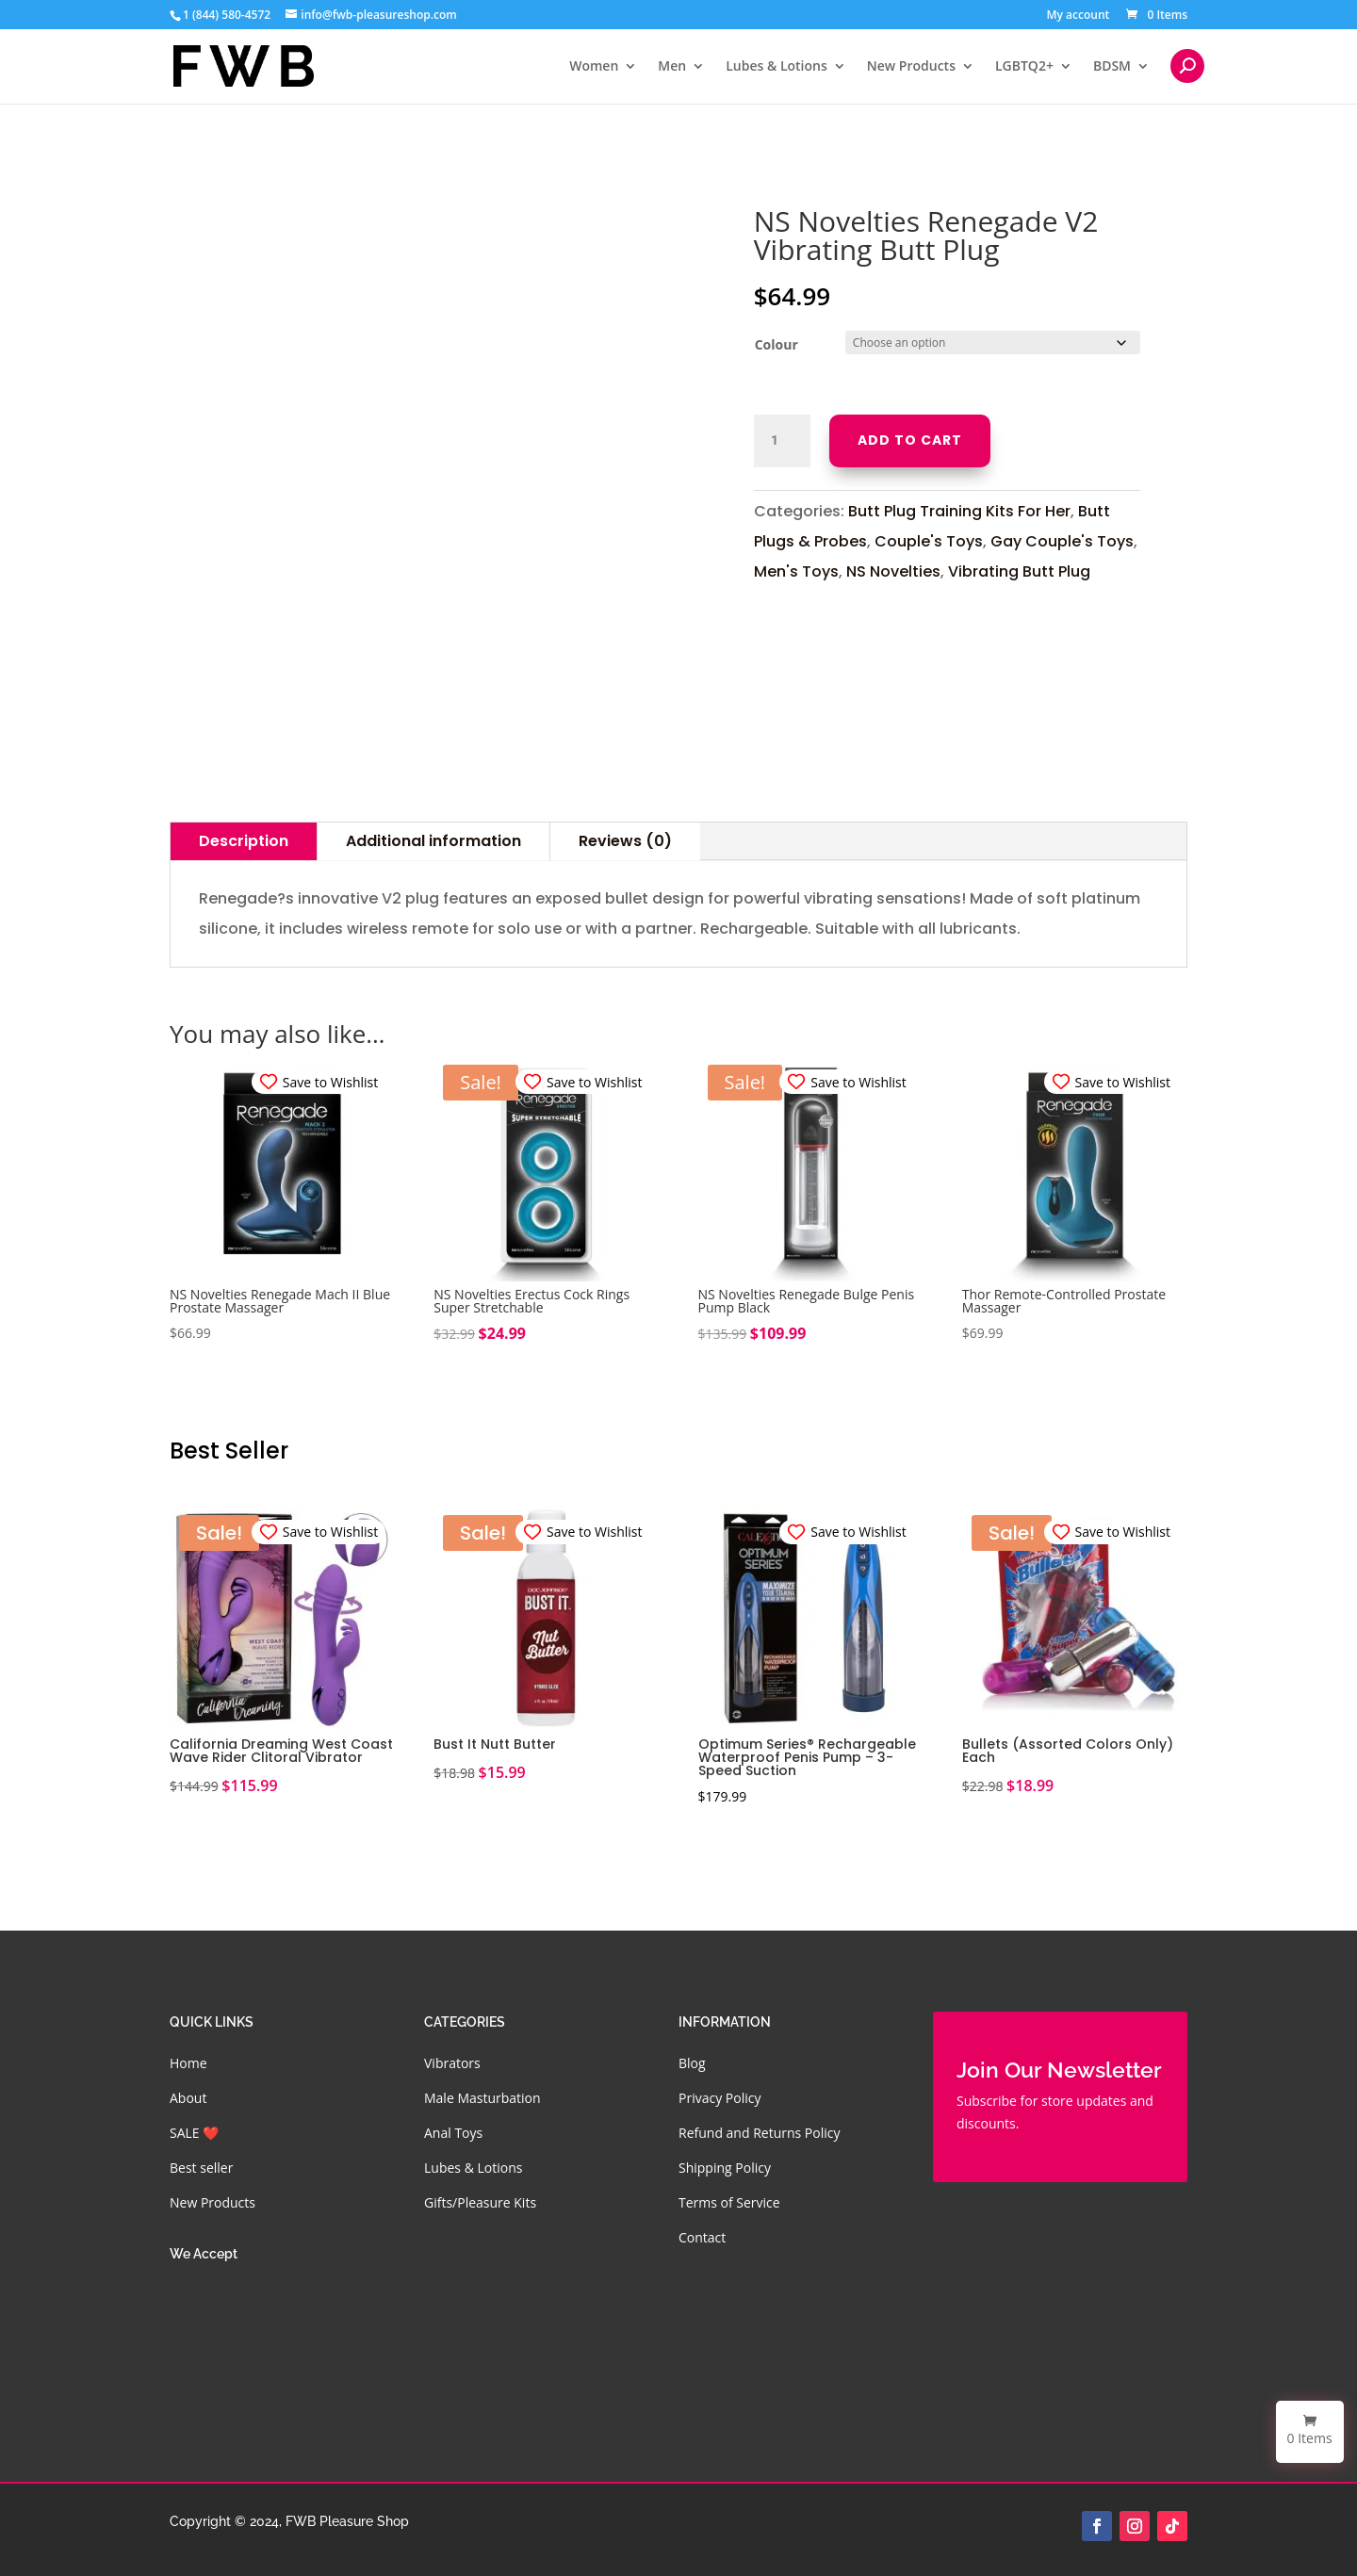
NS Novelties (893, 571)
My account (1077, 16)
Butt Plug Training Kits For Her (959, 511)
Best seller (201, 2168)
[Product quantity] (782, 441)
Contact (702, 2237)
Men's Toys (796, 571)
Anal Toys (453, 2133)
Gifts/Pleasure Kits (480, 2202)
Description (243, 841)
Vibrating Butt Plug (1019, 571)
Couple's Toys (929, 541)
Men (672, 66)
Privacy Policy (719, 2098)
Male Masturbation (482, 2098)
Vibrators (452, 2063)
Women (593, 66)
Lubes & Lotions (776, 66)
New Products (911, 66)
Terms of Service (729, 2202)
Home (188, 2063)
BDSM (1112, 66)
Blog (692, 2063)
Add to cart (910, 440)
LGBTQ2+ (1024, 66)
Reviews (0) (625, 841)
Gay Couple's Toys (1062, 541)
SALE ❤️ (194, 2133)
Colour (776, 344)
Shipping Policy (724, 2168)
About (188, 2098)
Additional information (433, 841)
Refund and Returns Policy (759, 2133)
